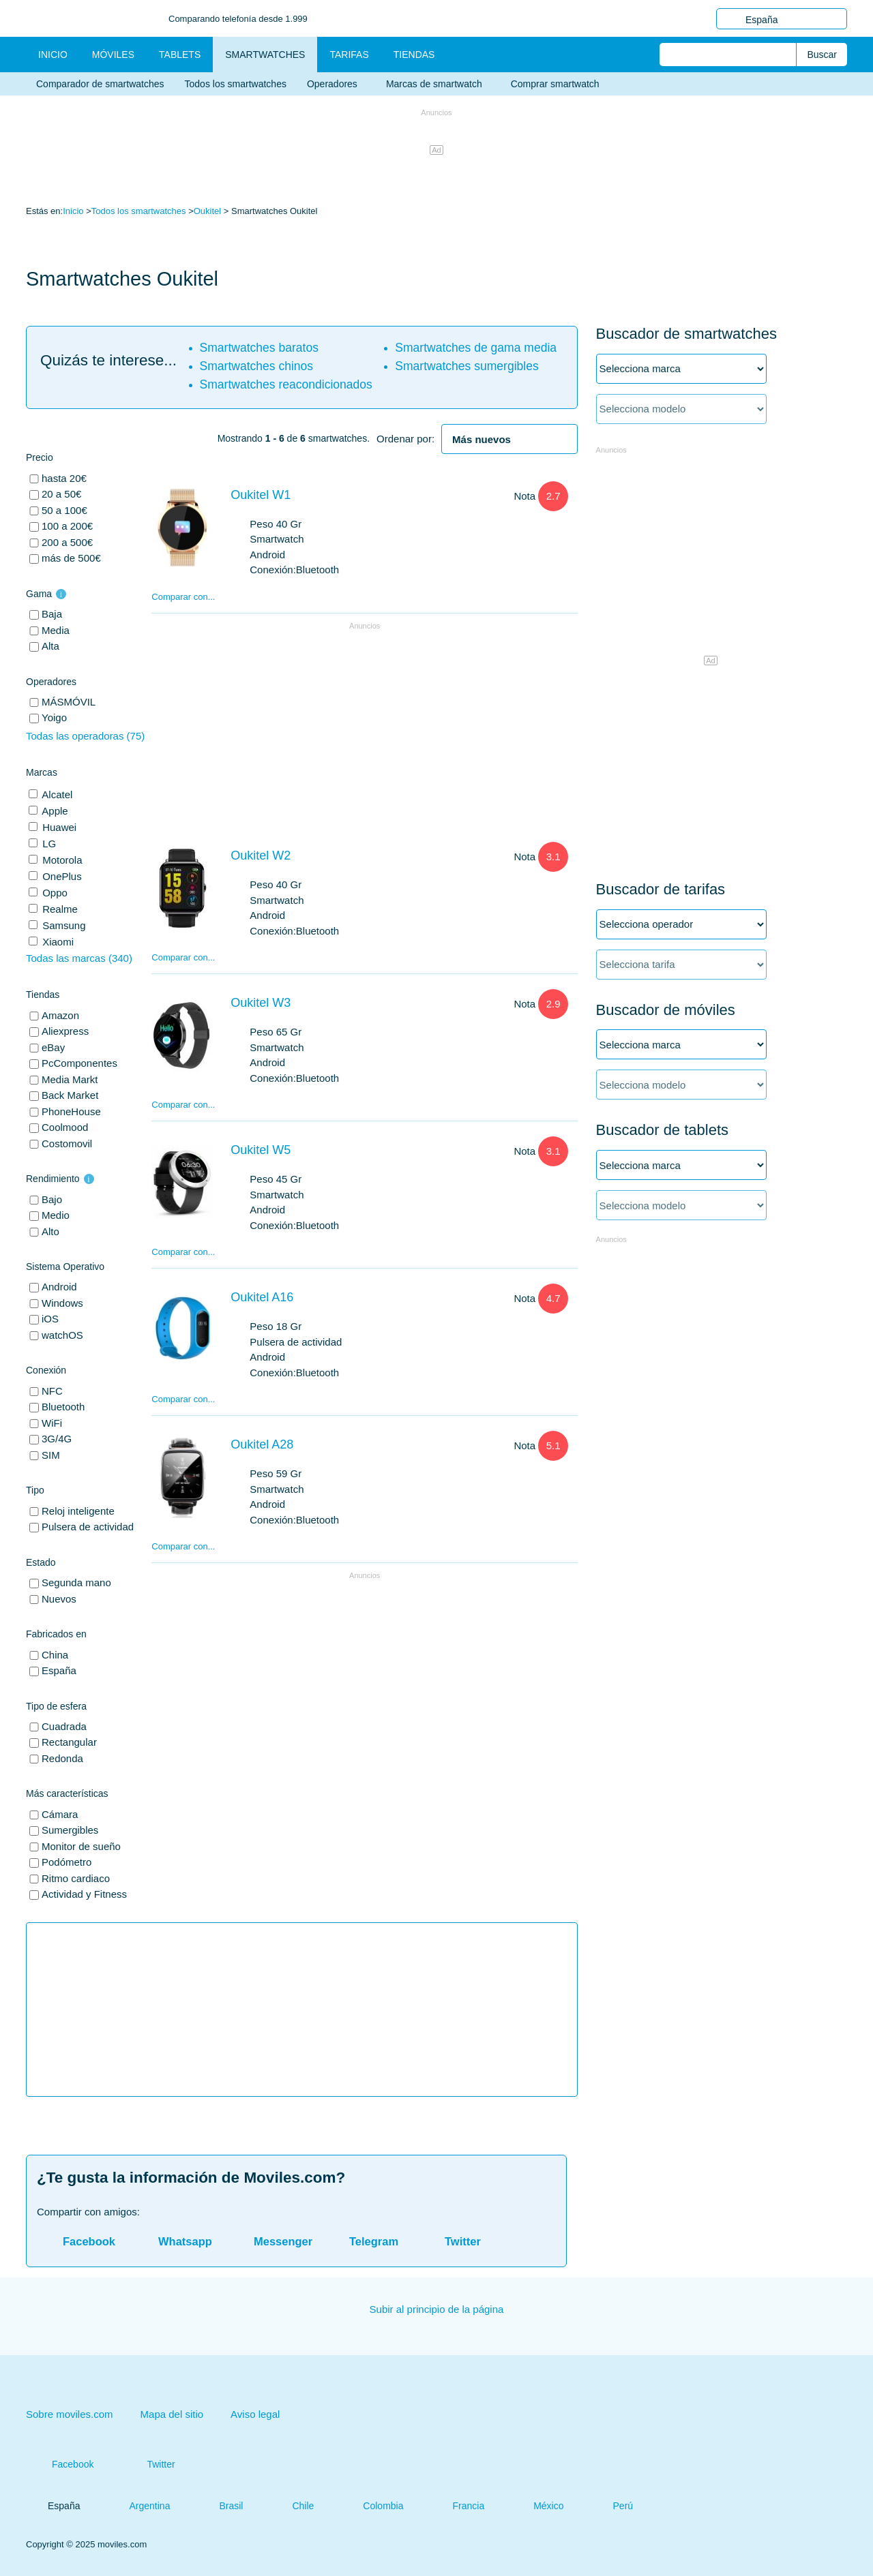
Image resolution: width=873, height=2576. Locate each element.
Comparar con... (183, 597)
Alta (50, 646)
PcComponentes (79, 1063)
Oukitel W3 (261, 1003)
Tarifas (348, 54)
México (537, 2505)
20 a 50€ (61, 494)
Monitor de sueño (81, 1846)
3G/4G (57, 1438)
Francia (457, 2505)
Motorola (61, 860)
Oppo (54, 892)
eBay (53, 1047)
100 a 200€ (67, 526)
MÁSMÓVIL (68, 702)
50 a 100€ (64, 510)
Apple (54, 811)
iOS (50, 1318)
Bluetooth (63, 1406)
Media (56, 630)
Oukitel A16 (262, 1297)
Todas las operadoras (85, 736)
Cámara (60, 1814)
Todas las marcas (79, 958)
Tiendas (414, 54)
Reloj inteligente (78, 1511)
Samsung (63, 925)
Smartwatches (265, 54)
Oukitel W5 (261, 1150)
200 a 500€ (67, 542)
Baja (52, 614)
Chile (292, 2505)
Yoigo (54, 717)
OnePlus (61, 876)
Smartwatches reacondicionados (286, 384)
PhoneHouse (71, 1111)
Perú (612, 2505)
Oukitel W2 (261, 855)
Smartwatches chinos (257, 366)
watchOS (62, 1335)
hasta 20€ (64, 478)
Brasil (220, 2505)
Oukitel (207, 211)
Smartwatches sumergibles (466, 366)
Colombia (372, 2505)
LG (48, 843)
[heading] (509, 440)
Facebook (59, 2464)
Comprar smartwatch (555, 83)
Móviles (113, 54)
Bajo (52, 1199)
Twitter (148, 2464)
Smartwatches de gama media (476, 347)
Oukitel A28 (262, 1444)
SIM (51, 1455)
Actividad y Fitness (84, 1894)
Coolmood (65, 1127)
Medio (56, 1215)
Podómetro (66, 1862)
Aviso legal (255, 2414)
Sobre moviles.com (69, 2414)
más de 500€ (71, 558)
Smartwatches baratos (259, 347)
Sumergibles (70, 1830)
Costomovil (67, 1143)
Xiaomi (57, 942)
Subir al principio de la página (437, 2309)
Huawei (58, 827)
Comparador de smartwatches (100, 83)
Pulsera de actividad (88, 1526)
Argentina (138, 2505)
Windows (62, 1303)
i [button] (61, 594)
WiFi (52, 1423)
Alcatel (56, 794)
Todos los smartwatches (235, 83)
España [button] (782, 19)
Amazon (60, 1015)
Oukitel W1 (261, 495)
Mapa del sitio (172, 2414)
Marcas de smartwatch (438, 83)
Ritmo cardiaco (76, 1878)
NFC (52, 1391)
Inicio (73, 211)
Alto (50, 1231)
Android (59, 1286)
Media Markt (70, 1079)
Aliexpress (65, 1031)
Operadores (336, 83)
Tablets (180, 54)
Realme (59, 909)
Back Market (70, 1095)
